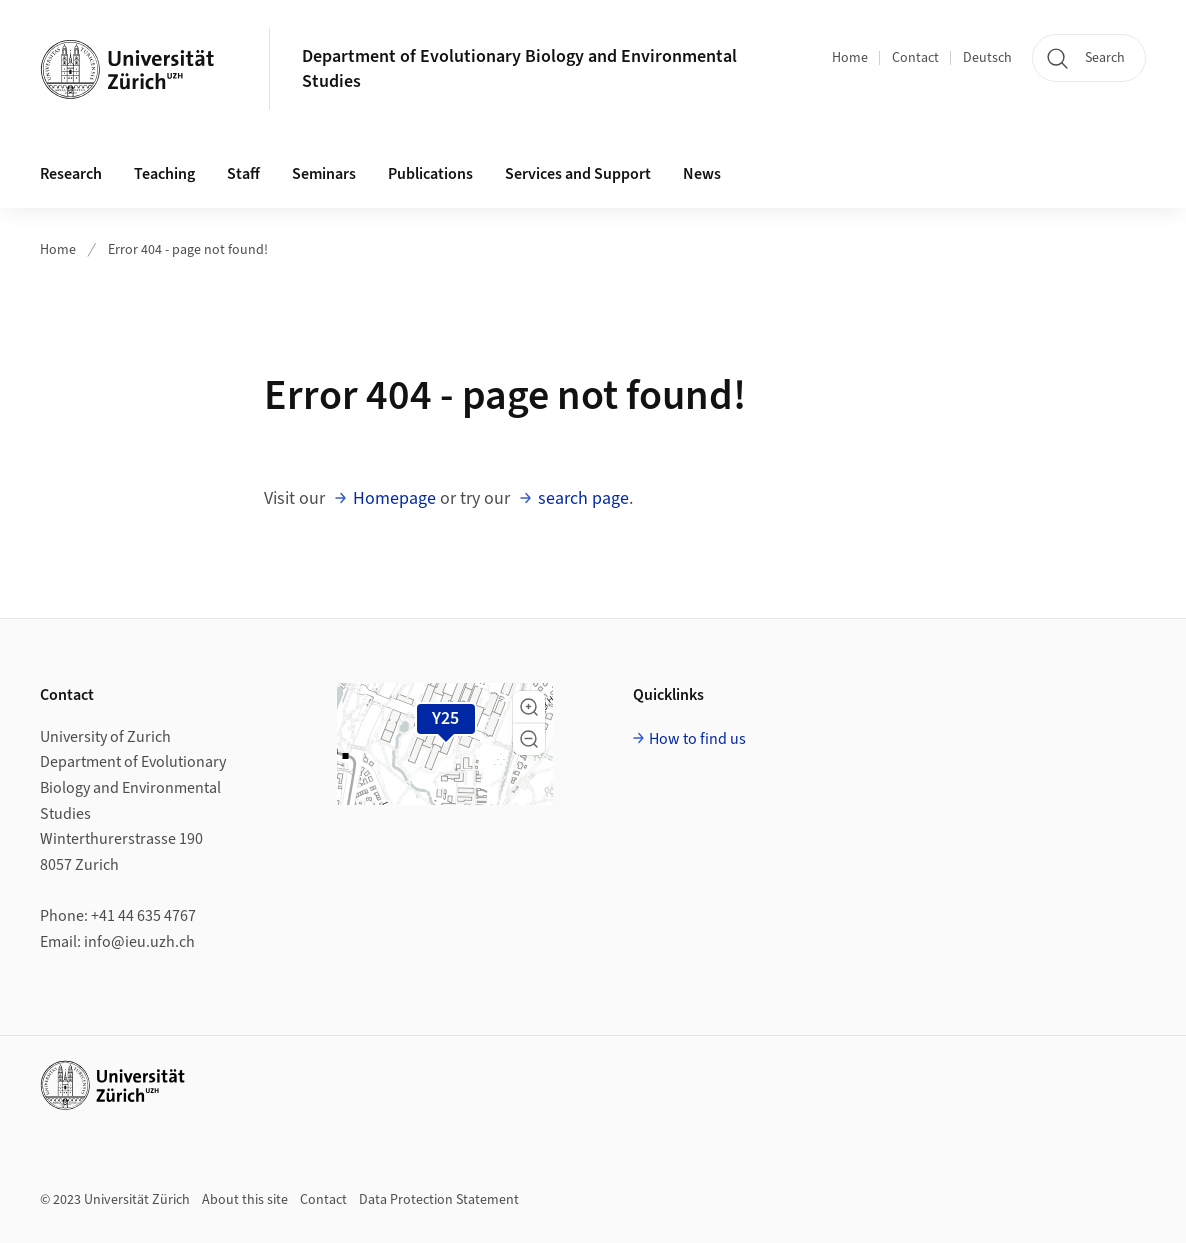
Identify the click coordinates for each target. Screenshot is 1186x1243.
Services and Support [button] (578, 174)
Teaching (164, 174)
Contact (915, 58)
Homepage (394, 498)
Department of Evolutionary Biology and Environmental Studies (519, 69)
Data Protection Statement (439, 1200)
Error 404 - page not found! (188, 250)
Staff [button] (243, 174)
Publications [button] (430, 174)
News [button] (702, 174)
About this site (245, 1200)
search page (583, 498)
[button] (529, 707)
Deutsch (987, 58)
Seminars (324, 174)
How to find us (697, 739)
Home (850, 58)
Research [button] (71, 174)
